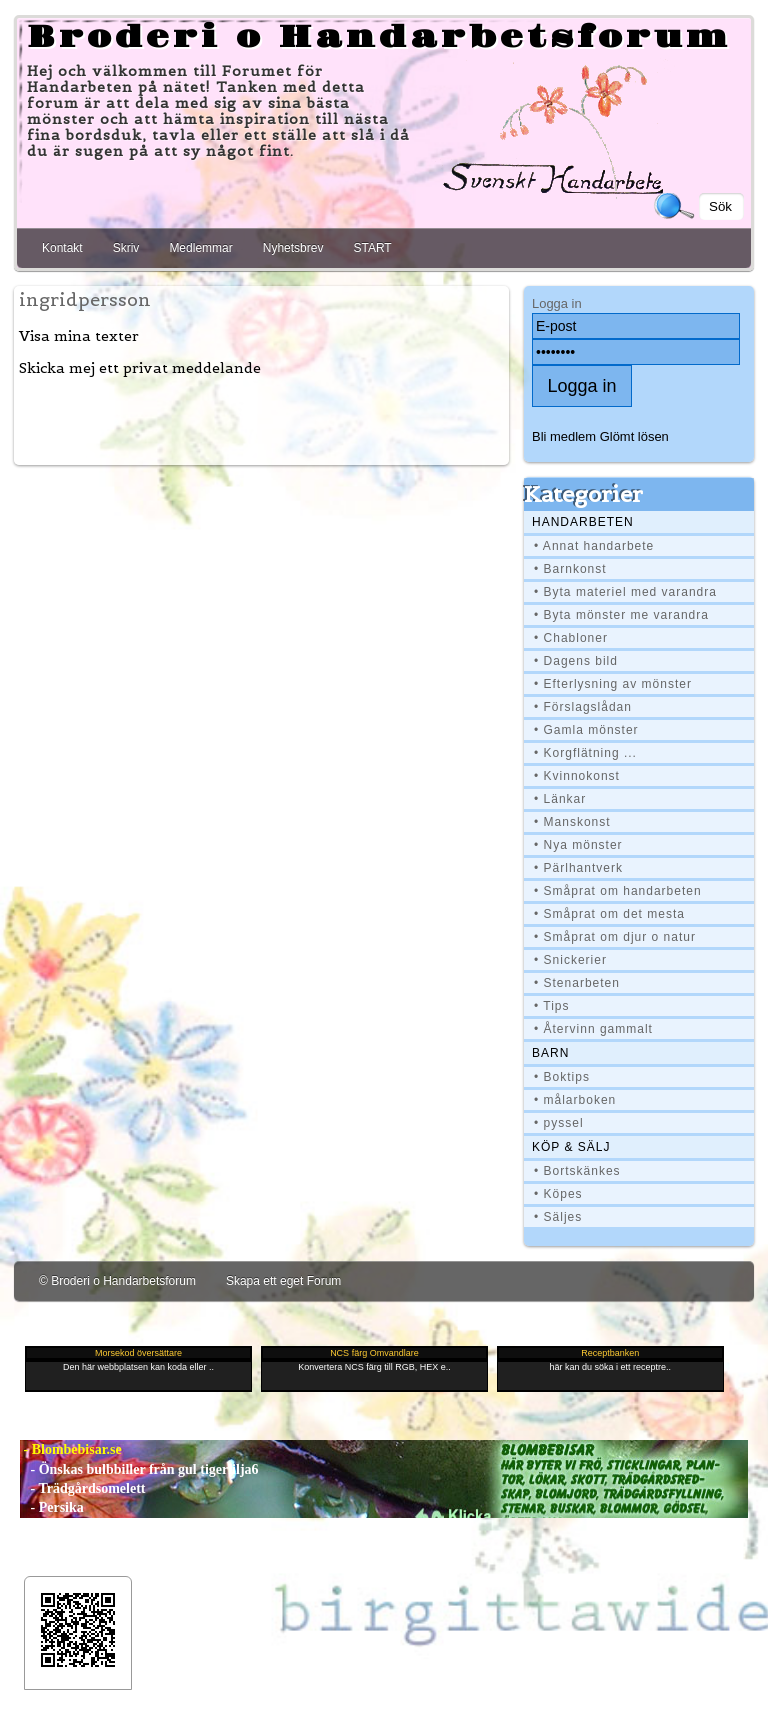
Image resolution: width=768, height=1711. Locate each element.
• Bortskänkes (577, 1171)
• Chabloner (571, 638)
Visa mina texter (79, 336)
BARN (550, 1053)
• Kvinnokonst (577, 776)
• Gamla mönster (586, 730)
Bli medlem (564, 436)
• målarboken (575, 1100)
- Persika (52, 1507)
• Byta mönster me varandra (621, 615)
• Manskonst (572, 822)
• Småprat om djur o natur (615, 937)
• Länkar (560, 799)
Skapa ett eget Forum (283, 1281)
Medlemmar (200, 248)
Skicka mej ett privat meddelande (140, 368)
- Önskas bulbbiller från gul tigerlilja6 (139, 1469)
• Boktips (562, 1077)
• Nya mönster (578, 845)
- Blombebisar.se (71, 1449)
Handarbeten (583, 522)
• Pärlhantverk (578, 868)
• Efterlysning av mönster (613, 684)
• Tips (552, 1006)
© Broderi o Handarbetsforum (117, 1281)
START (372, 248)
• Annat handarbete (594, 546)
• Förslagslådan (583, 707)
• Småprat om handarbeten (618, 891)
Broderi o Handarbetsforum (379, 38)
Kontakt (62, 248)
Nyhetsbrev (293, 248)
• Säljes (558, 1217)
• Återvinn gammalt (593, 1029)
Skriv (126, 248)
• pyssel (559, 1123)
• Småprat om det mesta (609, 914)
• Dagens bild (576, 661)
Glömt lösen (634, 436)
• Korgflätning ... (585, 753)
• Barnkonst (570, 569)
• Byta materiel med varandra (625, 592)
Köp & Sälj (571, 1147)
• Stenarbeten (577, 983)
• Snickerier (570, 960)
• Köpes (558, 1194)
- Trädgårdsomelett (82, 1488)
